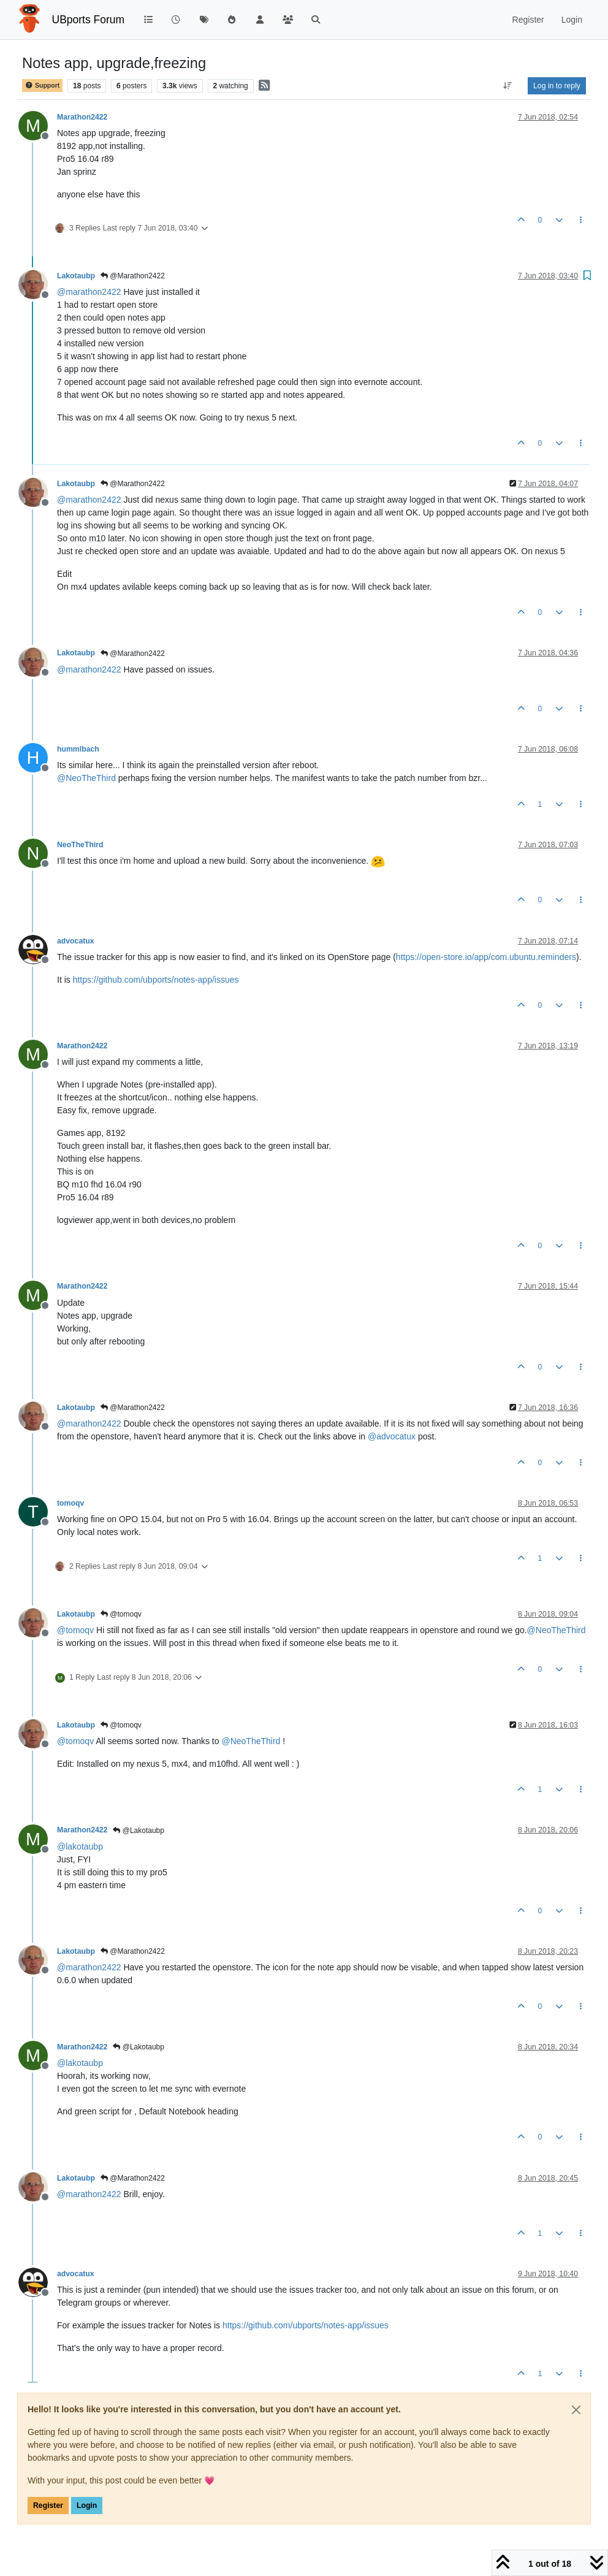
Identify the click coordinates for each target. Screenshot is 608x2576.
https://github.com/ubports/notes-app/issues (156, 980)
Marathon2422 (82, 117)
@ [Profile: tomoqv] (75, 1630)
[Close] (576, 2409)
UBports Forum (88, 19)
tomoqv (70, 1503)
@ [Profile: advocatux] (392, 1436)
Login (87, 2505)
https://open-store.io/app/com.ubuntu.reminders (486, 957)
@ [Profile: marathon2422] (89, 292)
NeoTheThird (80, 844)
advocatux (75, 941)
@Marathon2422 (133, 276)
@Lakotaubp (138, 1830)
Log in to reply (556, 86)
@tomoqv (121, 1614)
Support (42, 86)
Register (48, 2505)
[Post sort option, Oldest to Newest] (508, 85)
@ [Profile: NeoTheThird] (86, 778)
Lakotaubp (76, 276)
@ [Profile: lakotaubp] (80, 1846)
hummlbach (78, 749)
